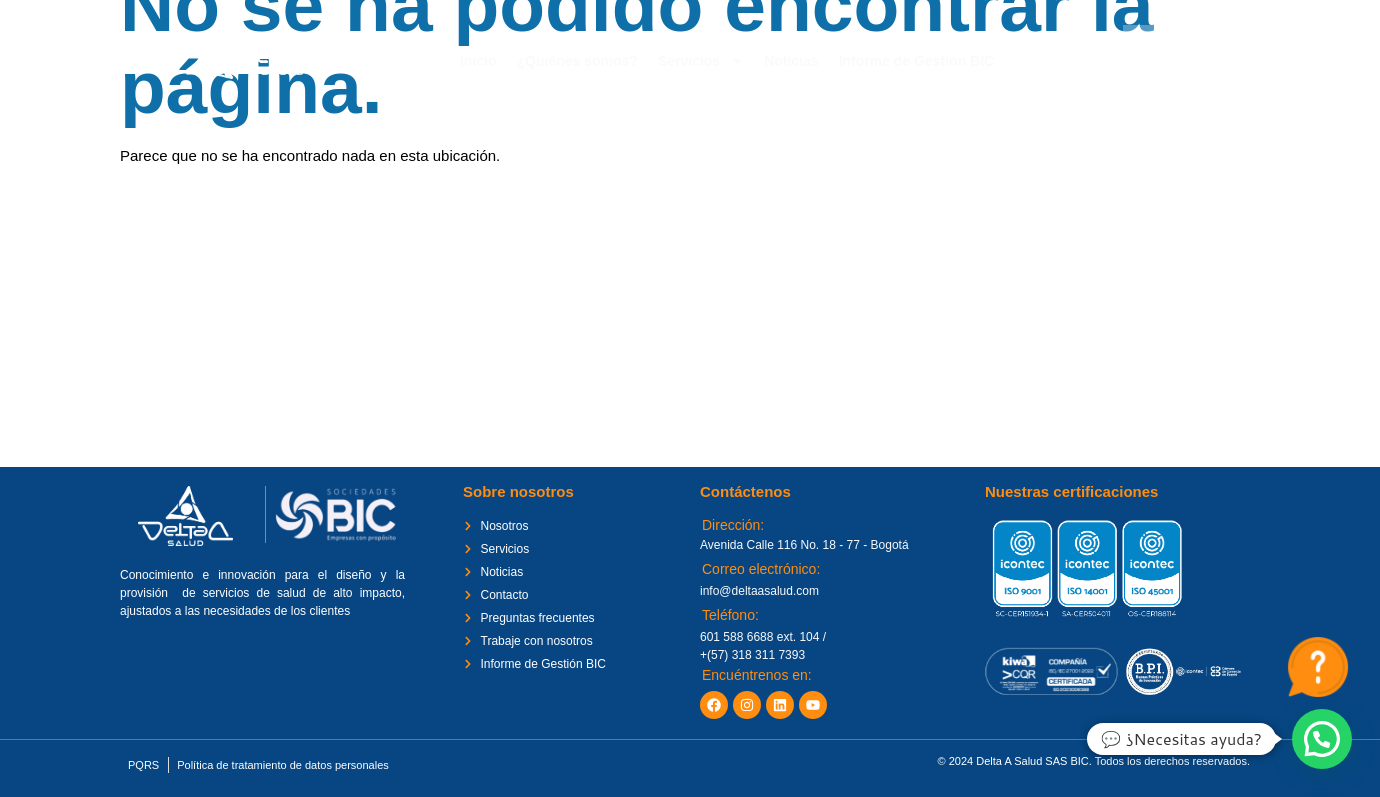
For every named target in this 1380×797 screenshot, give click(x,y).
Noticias (791, 61)
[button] (1322, 739)
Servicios (701, 61)
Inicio (478, 61)
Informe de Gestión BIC (917, 61)
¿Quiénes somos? (577, 61)
